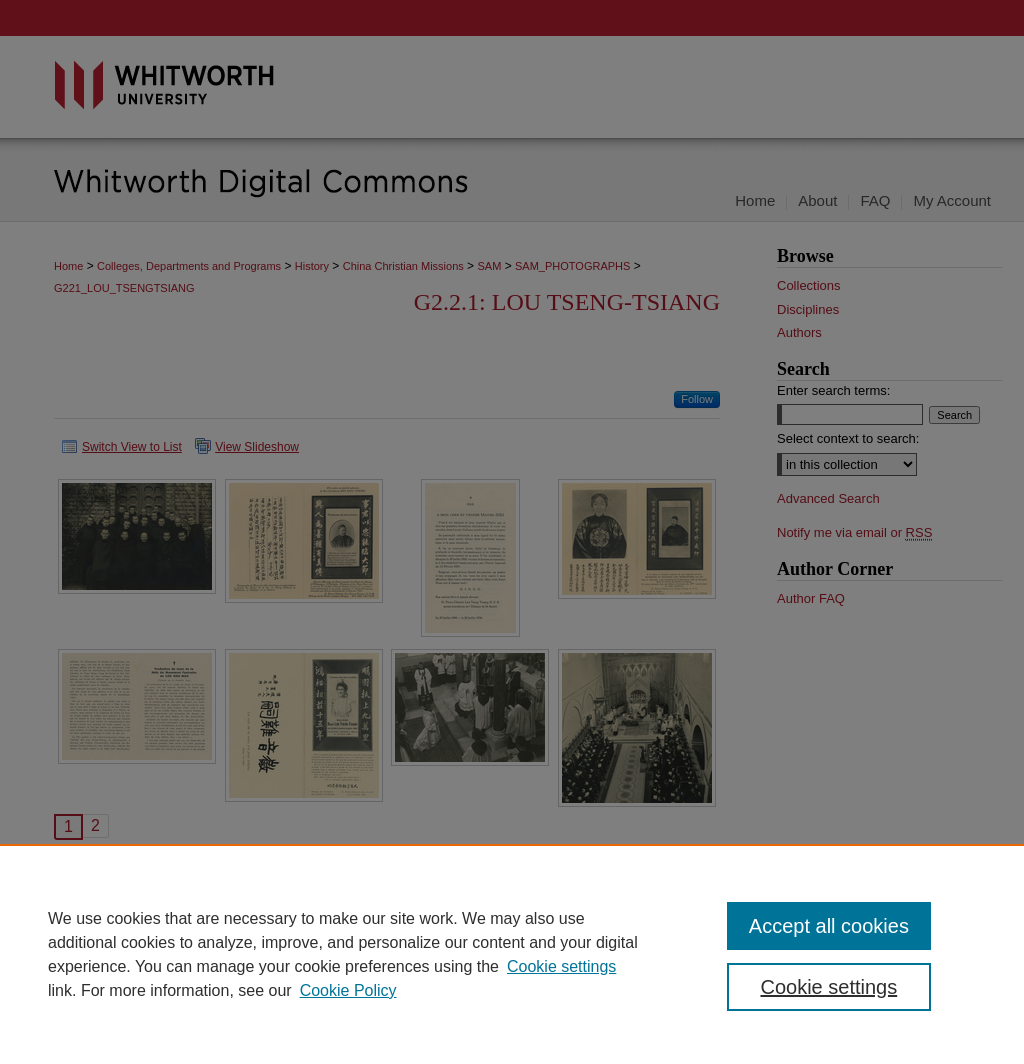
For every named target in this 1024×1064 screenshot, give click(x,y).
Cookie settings (561, 966)
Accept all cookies (829, 926)
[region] (512, 954)
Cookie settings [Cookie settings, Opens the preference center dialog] (828, 987)
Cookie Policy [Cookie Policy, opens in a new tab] (348, 990)
